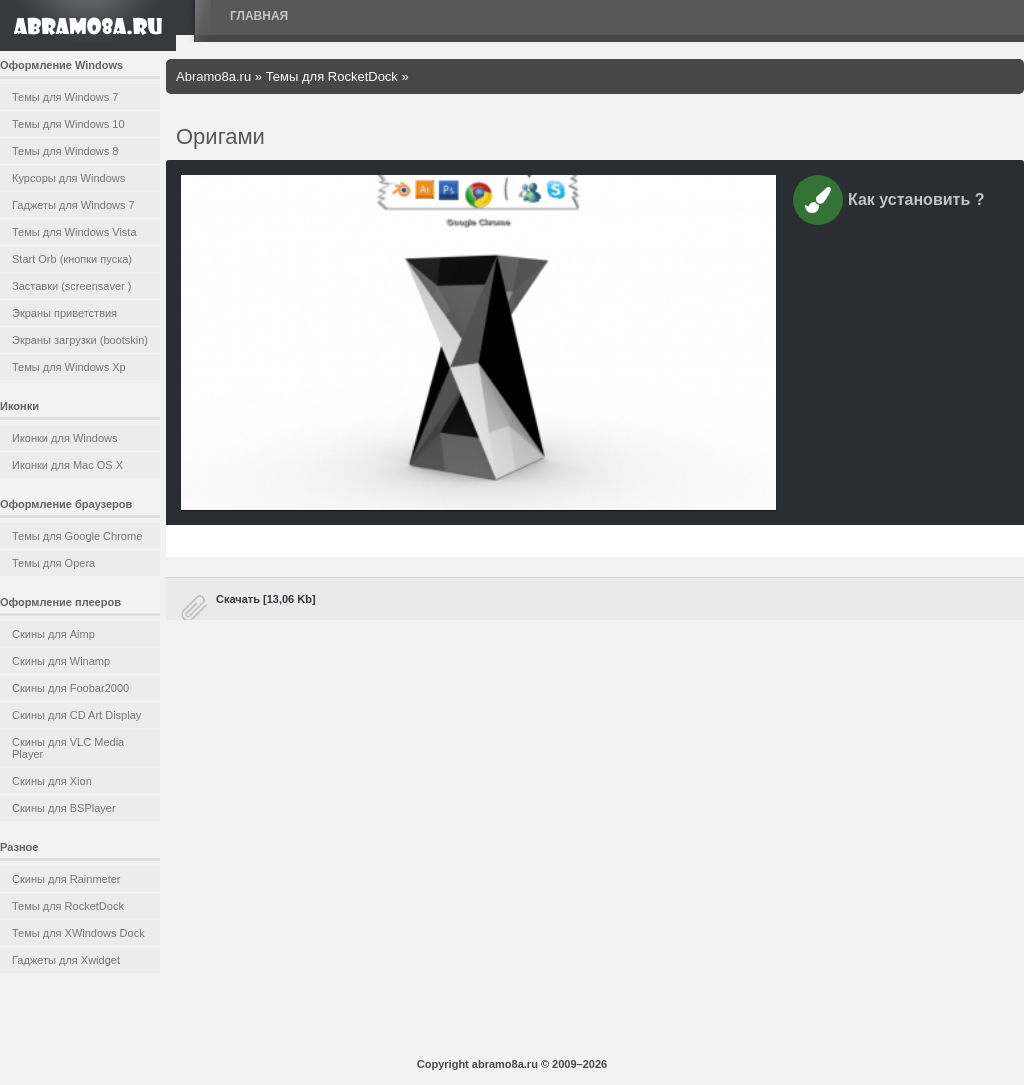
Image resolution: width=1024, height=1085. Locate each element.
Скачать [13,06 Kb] (266, 599)
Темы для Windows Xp (69, 367)
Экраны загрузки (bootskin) (80, 340)
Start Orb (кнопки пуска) (72, 259)
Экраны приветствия (64, 313)
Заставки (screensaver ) (71, 286)
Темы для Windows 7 (65, 97)
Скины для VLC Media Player (68, 748)
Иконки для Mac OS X (67, 465)
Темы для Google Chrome (77, 536)
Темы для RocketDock (68, 906)
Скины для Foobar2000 (70, 688)
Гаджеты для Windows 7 (73, 205)
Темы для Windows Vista (74, 232)
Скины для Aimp (53, 634)
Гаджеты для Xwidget (66, 960)
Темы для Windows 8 (65, 151)
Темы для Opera (53, 563)
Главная (259, 16)
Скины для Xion (52, 781)
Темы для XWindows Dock (78, 933)
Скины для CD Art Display (76, 715)
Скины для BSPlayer (64, 808)
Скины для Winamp (61, 661)
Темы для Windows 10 (68, 124)
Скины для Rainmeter (66, 879)
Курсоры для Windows (68, 178)
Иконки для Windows (65, 438)
